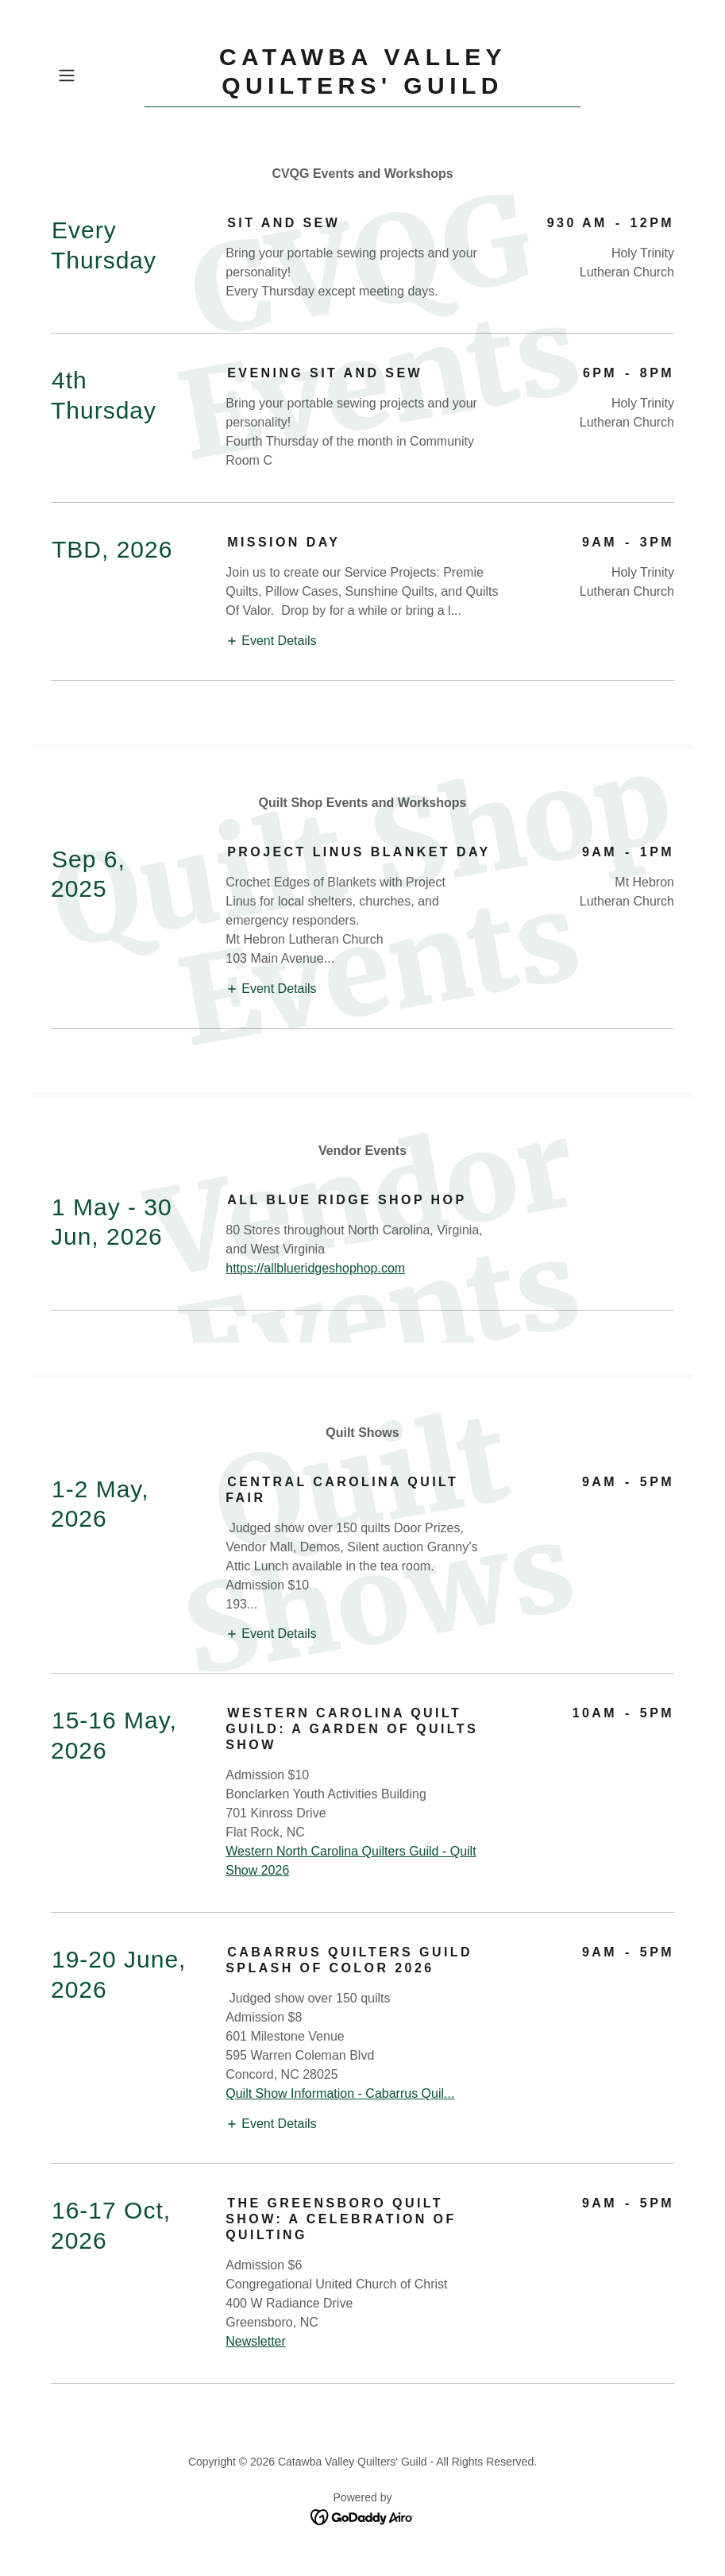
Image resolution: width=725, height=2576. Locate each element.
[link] (363, 89)
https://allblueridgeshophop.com (315, 1268)
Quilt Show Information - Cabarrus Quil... (340, 2093)
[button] (98, 75)
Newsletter (256, 2341)
